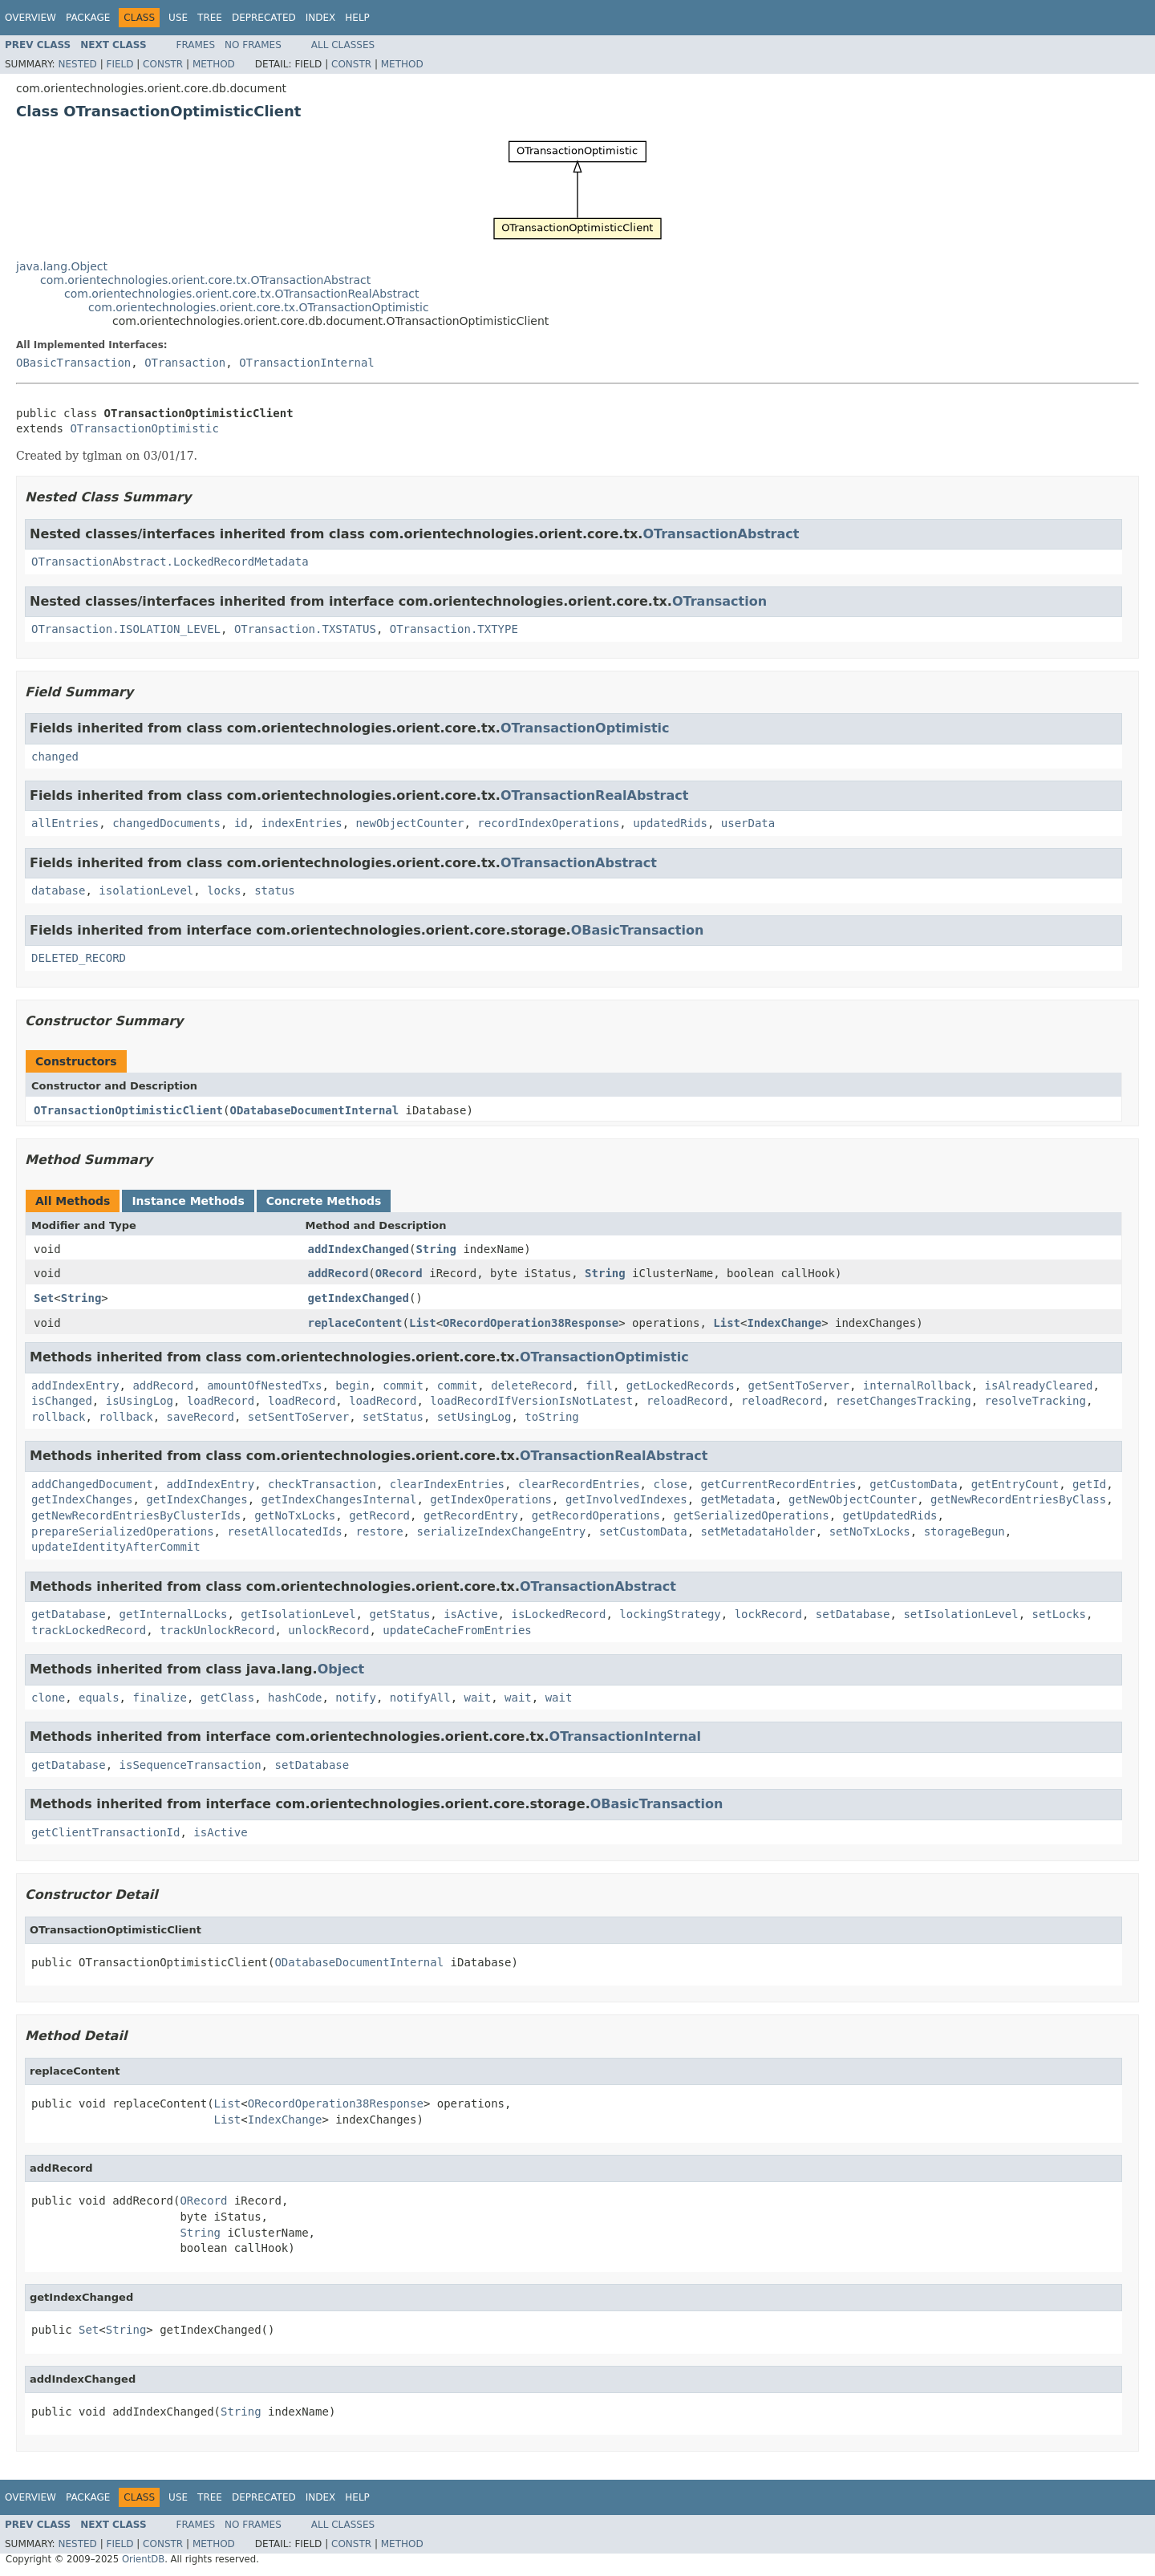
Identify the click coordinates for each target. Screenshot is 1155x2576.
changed (55, 756)
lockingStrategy (669, 1614)
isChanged (61, 1400)
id (241, 823)
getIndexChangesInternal (339, 1499)
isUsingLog (139, 1400)
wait (478, 1697)
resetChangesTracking (903, 1400)
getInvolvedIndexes (626, 1499)
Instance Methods (188, 1201)
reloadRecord (686, 1400)
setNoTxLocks (869, 1531)
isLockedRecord (558, 1614)
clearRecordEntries (579, 1484)
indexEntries (301, 823)
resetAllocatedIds (284, 1531)
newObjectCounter (410, 823)
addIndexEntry (75, 1385)
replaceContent (355, 1322)
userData (748, 823)
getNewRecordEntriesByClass (1018, 1499)
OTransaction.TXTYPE (454, 629)
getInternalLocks (174, 1614)
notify (355, 1697)
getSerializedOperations (751, 1515)
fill (599, 1385)
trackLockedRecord (88, 1630)
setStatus (393, 1416)
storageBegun (964, 1531)
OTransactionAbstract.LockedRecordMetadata (170, 561)
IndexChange (784, 1322)
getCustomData (913, 1484)
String (435, 1249)
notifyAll (420, 1697)
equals (99, 1697)
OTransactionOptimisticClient (128, 1110)
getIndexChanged (358, 1298)
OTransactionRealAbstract (594, 795)
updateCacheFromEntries (457, 1630)
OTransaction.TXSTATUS (305, 629)
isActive (470, 1614)
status (274, 890)
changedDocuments (166, 823)
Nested (77, 64)
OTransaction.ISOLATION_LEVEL (126, 629)
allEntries (65, 823)
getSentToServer (798, 1385)
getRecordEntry (471, 1515)
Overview (30, 17)
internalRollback (917, 1385)
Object (341, 1669)
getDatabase (68, 1614)
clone (48, 1697)
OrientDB (143, 2559)
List (422, 1322)
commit (403, 1385)
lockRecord (768, 1614)
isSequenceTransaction (190, 1765)
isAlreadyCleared (1039, 1385)
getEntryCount (1015, 1484)
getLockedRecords (680, 1385)
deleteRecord (531, 1385)
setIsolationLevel (960, 1614)
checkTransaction (322, 1484)
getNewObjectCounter (852, 1499)
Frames (196, 45)
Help (357, 17)
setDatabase (853, 1614)
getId (1089, 1484)
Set (44, 1298)
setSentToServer (298, 1416)
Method (213, 64)
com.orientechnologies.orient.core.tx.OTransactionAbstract (205, 280)
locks (224, 890)
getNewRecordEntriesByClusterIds (136, 1515)
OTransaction (184, 362)
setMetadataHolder (757, 1531)
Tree (209, 17)
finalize (159, 1697)
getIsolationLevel (298, 1614)
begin (352, 1385)
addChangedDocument (92, 1484)
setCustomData (643, 1531)
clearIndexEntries (447, 1484)
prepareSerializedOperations (122, 1531)
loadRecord (220, 1400)
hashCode (295, 1697)
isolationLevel (146, 890)
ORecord (399, 1273)
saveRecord (200, 1416)
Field (119, 64)
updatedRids (670, 823)
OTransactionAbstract (720, 534)
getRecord (379, 1515)
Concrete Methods (324, 1201)
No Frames (253, 45)
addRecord (338, 1273)
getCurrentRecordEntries (778, 1484)
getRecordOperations (596, 1515)
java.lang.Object (61, 266)
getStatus (399, 1614)
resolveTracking (1035, 1400)
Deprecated (264, 17)
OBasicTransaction (73, 362)
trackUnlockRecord (217, 1630)
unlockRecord (328, 1630)
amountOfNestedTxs (264, 1385)
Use (178, 17)
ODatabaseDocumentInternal (314, 1110)
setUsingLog (474, 1416)
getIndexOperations (491, 1499)
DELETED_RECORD (78, 957)
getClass (227, 1697)
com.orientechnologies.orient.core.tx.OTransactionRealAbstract (241, 293)
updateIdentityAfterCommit (116, 1546)
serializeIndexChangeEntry (501, 1531)
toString (551, 1416)
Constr (163, 64)
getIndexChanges (81, 1499)
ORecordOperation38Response (530, 1322)
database (58, 890)
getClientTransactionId (105, 1832)
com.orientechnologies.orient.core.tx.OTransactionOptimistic (258, 307)
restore (379, 1531)
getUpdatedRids (890, 1515)
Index (321, 17)
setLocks (1059, 1614)
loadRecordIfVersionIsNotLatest (531, 1400)
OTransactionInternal (307, 362)
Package (88, 17)
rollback (58, 1416)
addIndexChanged (358, 1249)
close (670, 1484)
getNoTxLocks (294, 1515)
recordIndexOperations (548, 823)
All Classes (343, 45)
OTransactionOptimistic (144, 428)
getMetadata (737, 1499)
